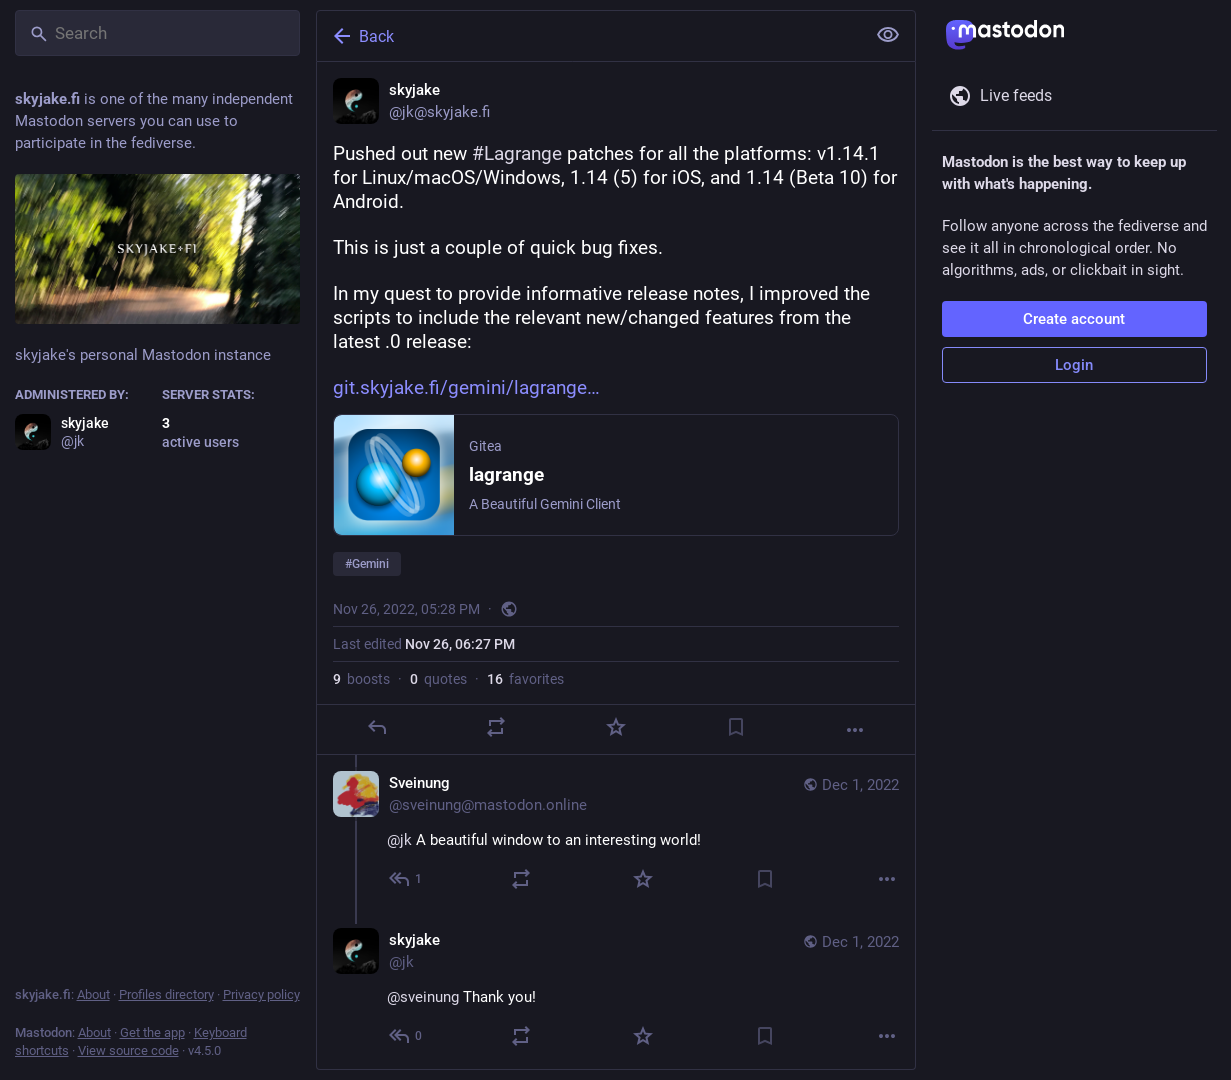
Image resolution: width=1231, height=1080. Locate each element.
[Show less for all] (888, 35)
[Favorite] (615, 727)
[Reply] (376, 727)
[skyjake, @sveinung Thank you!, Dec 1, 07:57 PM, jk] (616, 990)
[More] (855, 730)
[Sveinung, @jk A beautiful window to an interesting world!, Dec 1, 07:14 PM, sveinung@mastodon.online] (616, 833)
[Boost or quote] (496, 727)
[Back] (589, 36)
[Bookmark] (735, 727)
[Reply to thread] (406, 879)
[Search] (157, 33)
